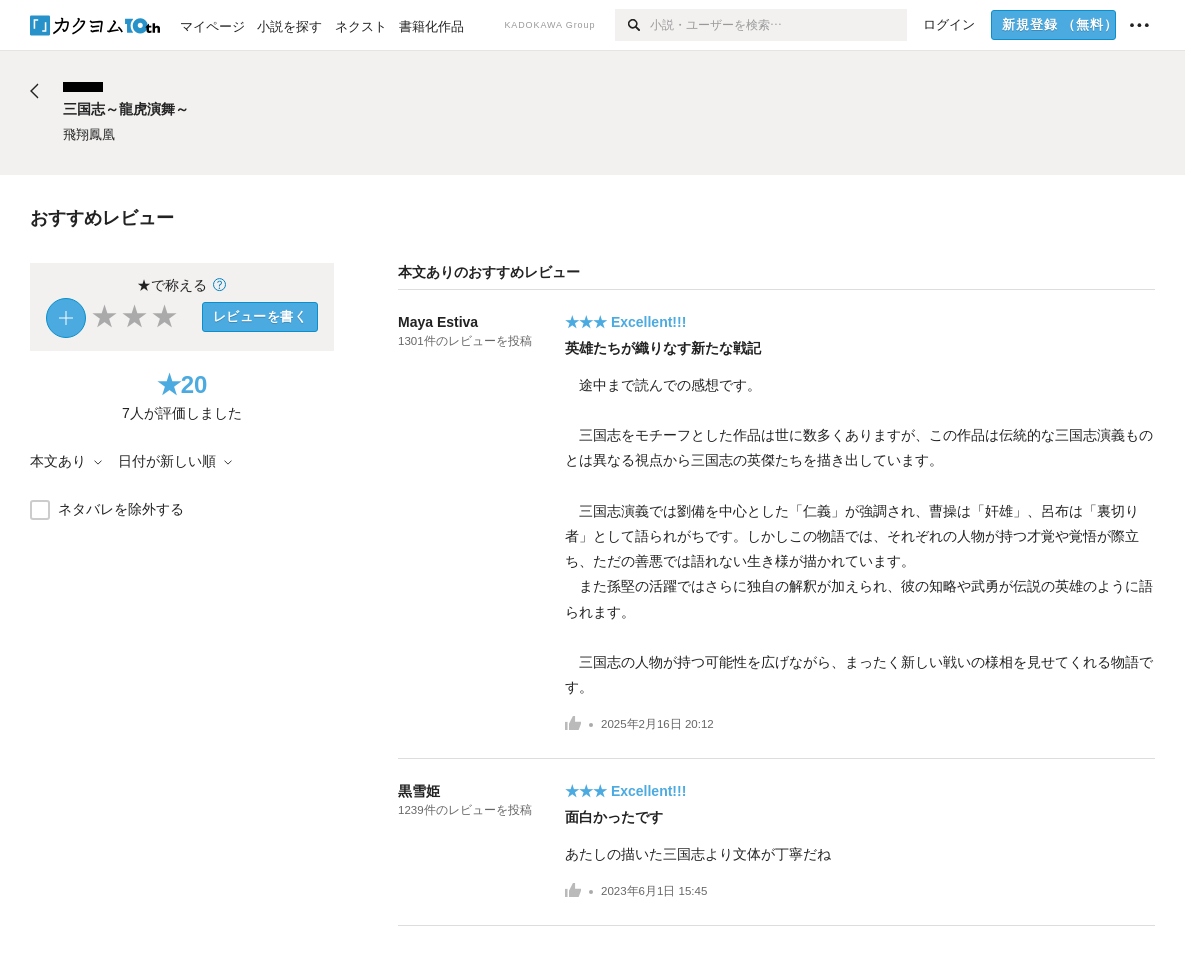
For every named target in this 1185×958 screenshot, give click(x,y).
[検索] (632, 25)
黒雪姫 (419, 791)
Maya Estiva (438, 322)
